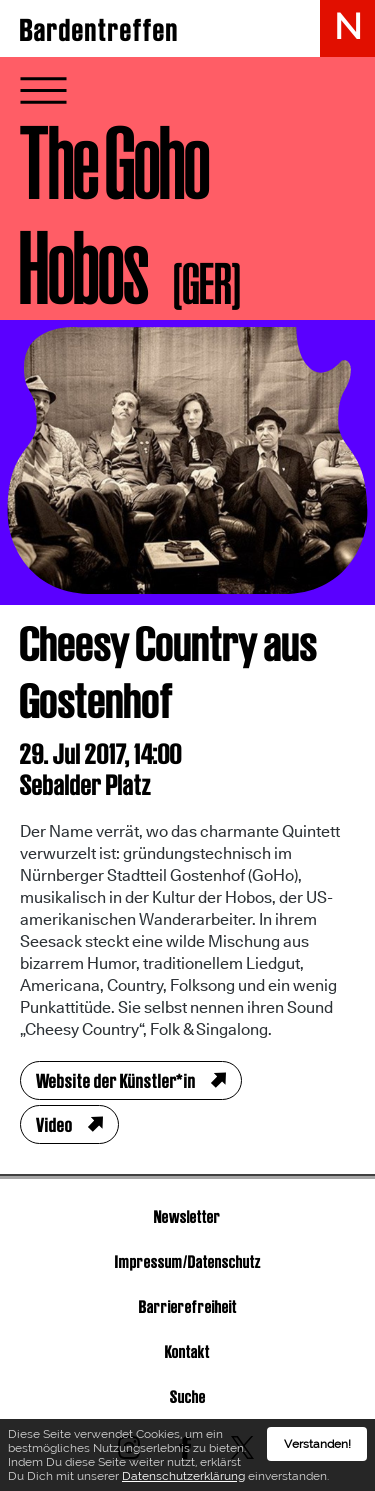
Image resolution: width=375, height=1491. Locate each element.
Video (54, 1125)
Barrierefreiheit (188, 1306)
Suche (188, 1396)
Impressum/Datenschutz (188, 1261)
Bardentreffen (99, 30)
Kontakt (187, 1351)
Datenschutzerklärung (183, 1479)
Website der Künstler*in (116, 1081)
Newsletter (187, 1216)
